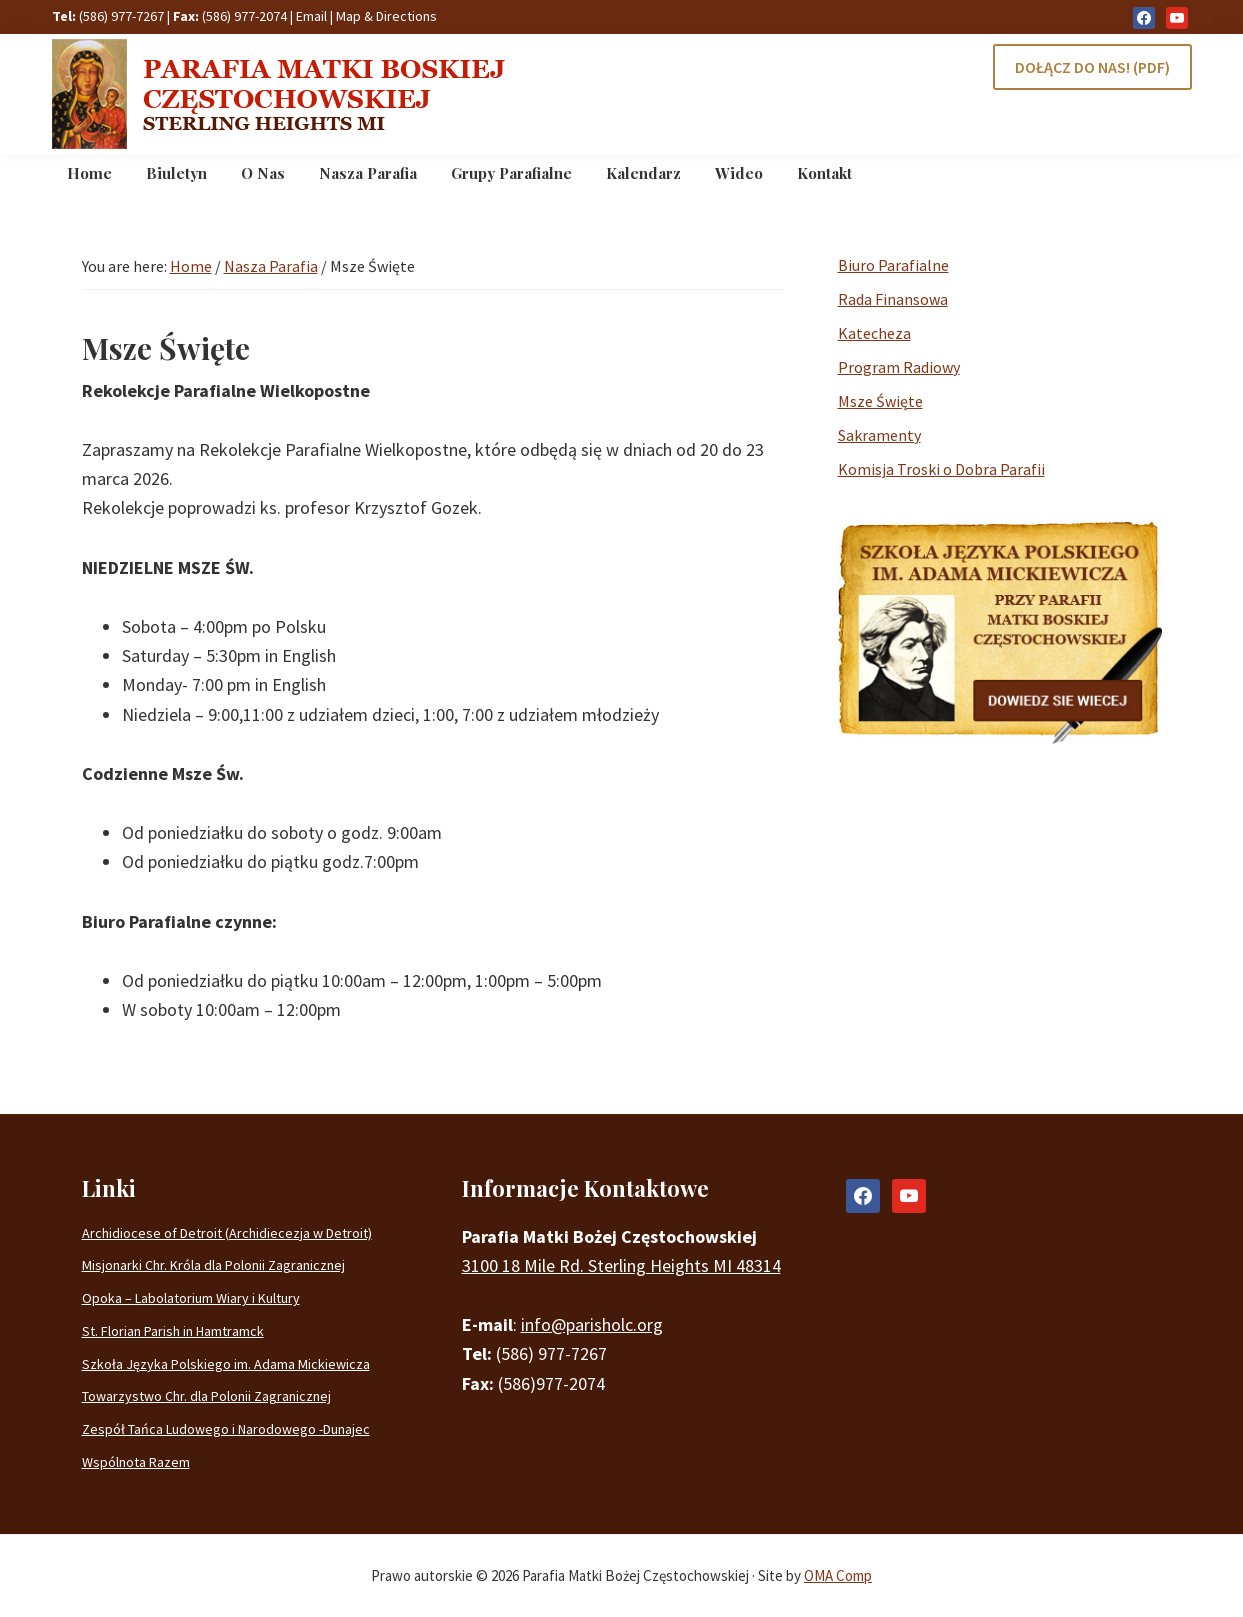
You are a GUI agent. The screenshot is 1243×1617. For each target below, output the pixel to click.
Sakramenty (879, 435)
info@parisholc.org (592, 1324)
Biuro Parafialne (893, 265)
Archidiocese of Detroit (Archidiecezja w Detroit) (227, 1233)
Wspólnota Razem (136, 1462)
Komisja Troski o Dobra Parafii (941, 469)
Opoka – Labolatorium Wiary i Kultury (191, 1298)
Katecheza (874, 333)
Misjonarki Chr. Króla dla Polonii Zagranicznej (213, 1265)
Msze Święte (880, 401)
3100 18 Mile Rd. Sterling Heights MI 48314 (621, 1265)
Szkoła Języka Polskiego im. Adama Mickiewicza (226, 1364)
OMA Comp (838, 1575)
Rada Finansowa (893, 299)
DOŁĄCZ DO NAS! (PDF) (1092, 67)
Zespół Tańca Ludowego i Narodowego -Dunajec (226, 1429)
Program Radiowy (899, 367)
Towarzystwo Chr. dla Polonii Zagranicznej (206, 1396)
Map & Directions (386, 16)
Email (311, 16)
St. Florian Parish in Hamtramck (173, 1331)
